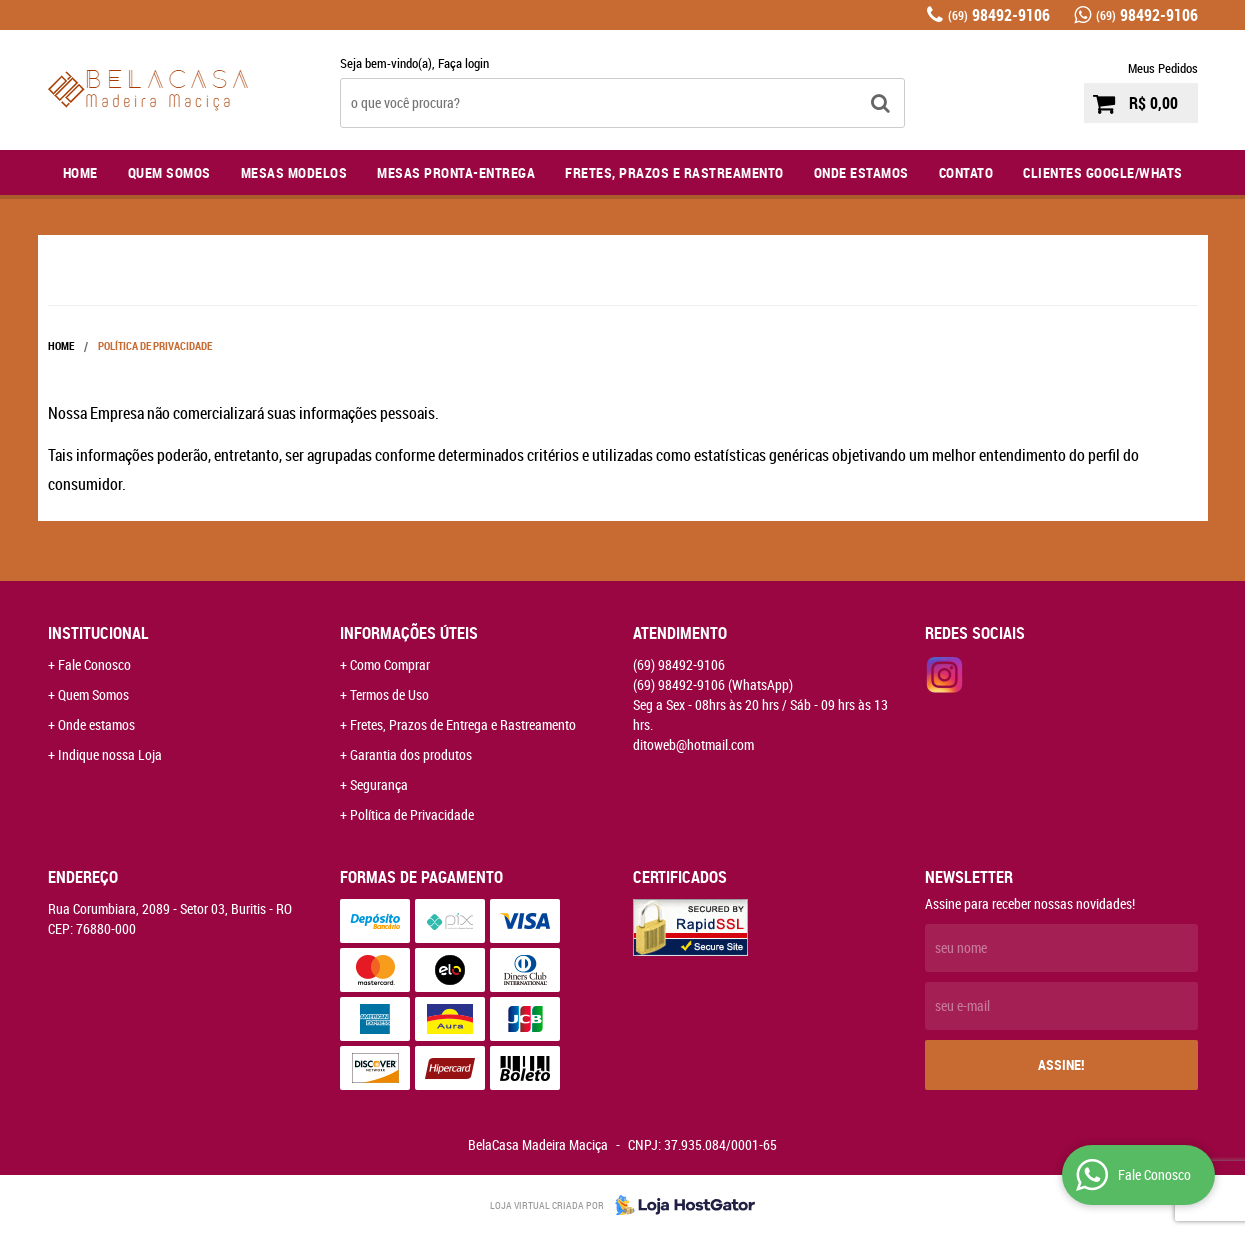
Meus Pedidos (1163, 68)
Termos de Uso (389, 694)
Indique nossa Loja (110, 754)
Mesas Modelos (294, 172)
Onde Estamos (861, 172)
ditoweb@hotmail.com (693, 744)
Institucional (98, 633)
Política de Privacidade (412, 814)
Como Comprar (390, 664)
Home (80, 172)
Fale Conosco (94, 664)
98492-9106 (999, 15)
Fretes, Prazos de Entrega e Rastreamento (463, 724)
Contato (966, 172)
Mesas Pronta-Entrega (456, 172)
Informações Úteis (409, 633)
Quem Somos (169, 172)
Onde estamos (96, 724)
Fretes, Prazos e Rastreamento (674, 172)
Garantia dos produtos (411, 754)
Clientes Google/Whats (1103, 172)
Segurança (379, 784)
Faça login (463, 63)
